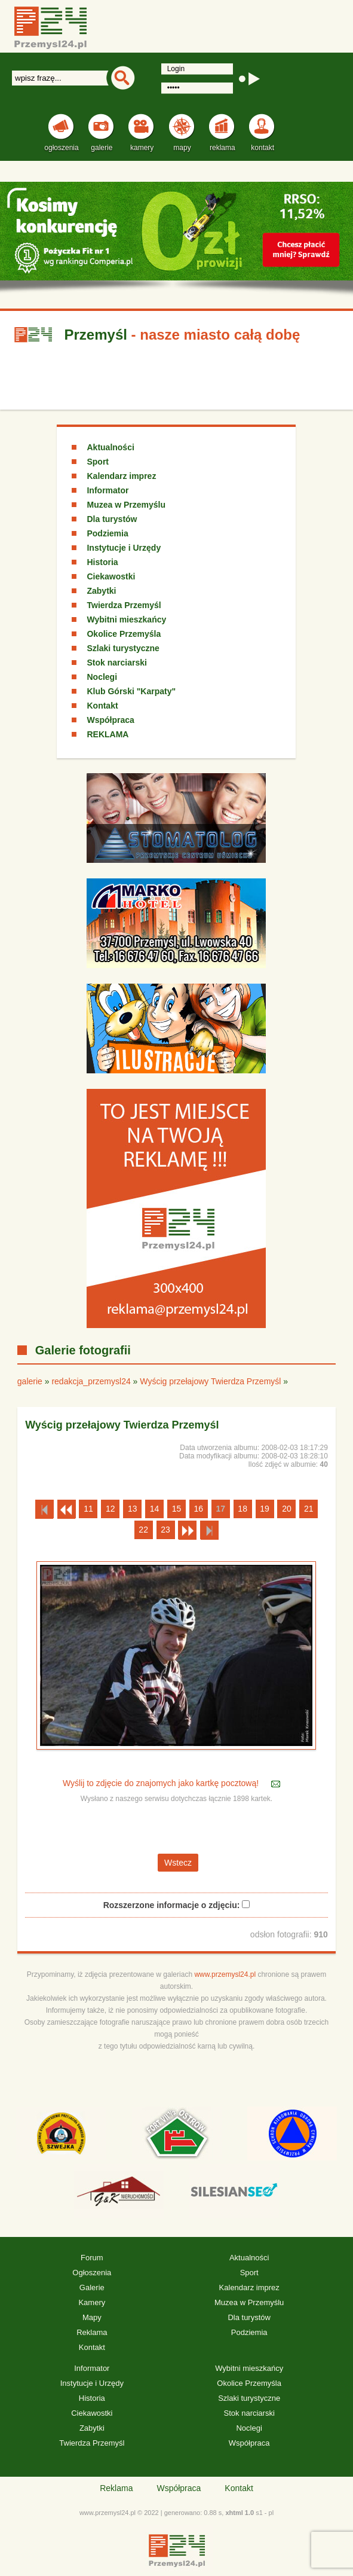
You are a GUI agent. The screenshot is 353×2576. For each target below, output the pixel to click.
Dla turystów (112, 519)
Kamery (91, 2302)
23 (165, 1529)
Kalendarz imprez (121, 476)
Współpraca (110, 720)
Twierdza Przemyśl (124, 605)
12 (110, 1508)
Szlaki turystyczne (123, 648)
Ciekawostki (111, 576)
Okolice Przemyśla (124, 634)
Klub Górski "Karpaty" (131, 691)
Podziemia (107, 533)
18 (242, 1508)
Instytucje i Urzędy (124, 548)
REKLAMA (107, 734)
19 (264, 1508)
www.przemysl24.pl (225, 1974)
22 (143, 1529)
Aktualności (110, 447)
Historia (102, 562)
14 (154, 1508)
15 (177, 1508)
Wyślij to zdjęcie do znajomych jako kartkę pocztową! (162, 1783)
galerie (29, 1381)
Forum (92, 2257)
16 (199, 1508)
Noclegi (102, 677)
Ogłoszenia (91, 2272)
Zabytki (101, 591)
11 (88, 1508)
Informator (107, 490)
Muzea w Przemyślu (126, 504)
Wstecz (178, 1862)
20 (286, 1508)
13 (132, 1508)
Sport (98, 461)
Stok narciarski (116, 662)
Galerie (92, 2287)
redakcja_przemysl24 (90, 1381)
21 (309, 1508)
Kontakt (102, 705)
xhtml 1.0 (239, 2512)
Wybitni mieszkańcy (126, 619)
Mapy (92, 2317)
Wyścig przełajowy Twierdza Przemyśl (211, 1381)
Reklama (91, 2332)
